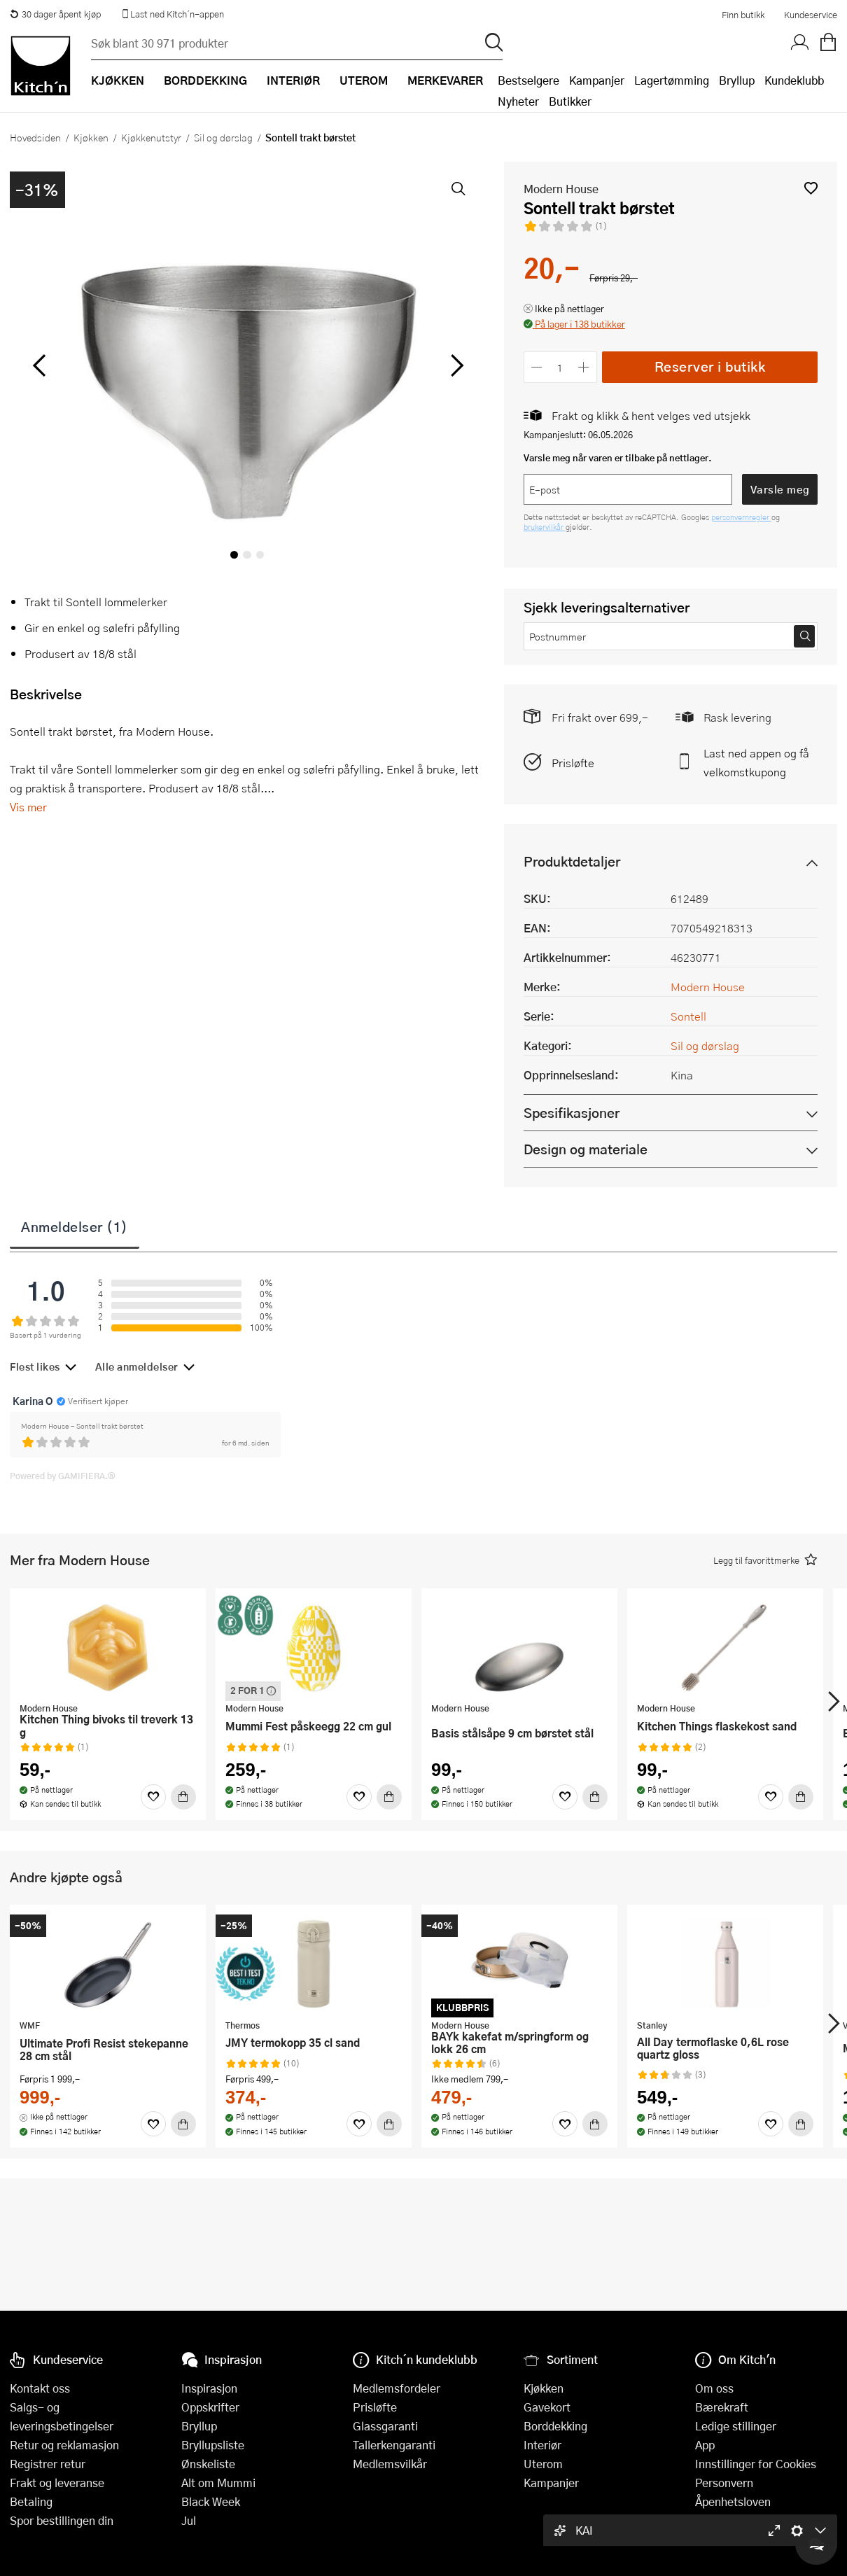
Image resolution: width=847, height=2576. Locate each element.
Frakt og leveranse (57, 2482)
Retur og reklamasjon (64, 2445)
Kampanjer (596, 80)
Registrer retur (47, 2464)
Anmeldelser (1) (74, 1226)
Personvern (724, 2482)
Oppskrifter (210, 2407)
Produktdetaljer (572, 861)
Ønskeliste (208, 2464)
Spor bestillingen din (61, 2520)
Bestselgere (528, 80)
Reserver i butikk (710, 366)
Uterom (543, 2464)
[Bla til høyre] (455, 365)
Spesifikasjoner (572, 1112)
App (705, 2445)
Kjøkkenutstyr (151, 137)
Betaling (31, 2501)
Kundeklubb (794, 80)
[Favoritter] (153, 1796)
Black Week (210, 2501)
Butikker (570, 101)
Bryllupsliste (212, 2445)
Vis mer (28, 807)
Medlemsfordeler (396, 2388)
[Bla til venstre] (38, 365)
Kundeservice (810, 14)
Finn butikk (743, 14)
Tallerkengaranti (394, 2445)
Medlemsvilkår (390, 2464)
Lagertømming (671, 80)
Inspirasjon (209, 2388)
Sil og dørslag (223, 137)
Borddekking (555, 2426)
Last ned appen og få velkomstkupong (756, 762)
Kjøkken (91, 137)
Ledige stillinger (735, 2426)
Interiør (542, 2445)
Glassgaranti (385, 2426)
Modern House (561, 189)
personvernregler (741, 517)
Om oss (714, 2388)
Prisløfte (573, 763)
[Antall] (560, 367)
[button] (811, 188)
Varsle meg (780, 489)
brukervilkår (545, 527)
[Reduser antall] (537, 367)
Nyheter (518, 101)
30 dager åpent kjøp (55, 14)
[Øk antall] (583, 367)
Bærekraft (721, 2407)
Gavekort (547, 2407)
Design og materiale (586, 1149)
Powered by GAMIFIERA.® (62, 1475)
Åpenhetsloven (733, 2501)
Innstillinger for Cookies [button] (755, 2464)
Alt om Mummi (218, 2482)
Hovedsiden (35, 137)
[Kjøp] (183, 1796)
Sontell (688, 1016)
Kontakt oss (40, 2388)
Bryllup (737, 80)
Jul (188, 2520)
